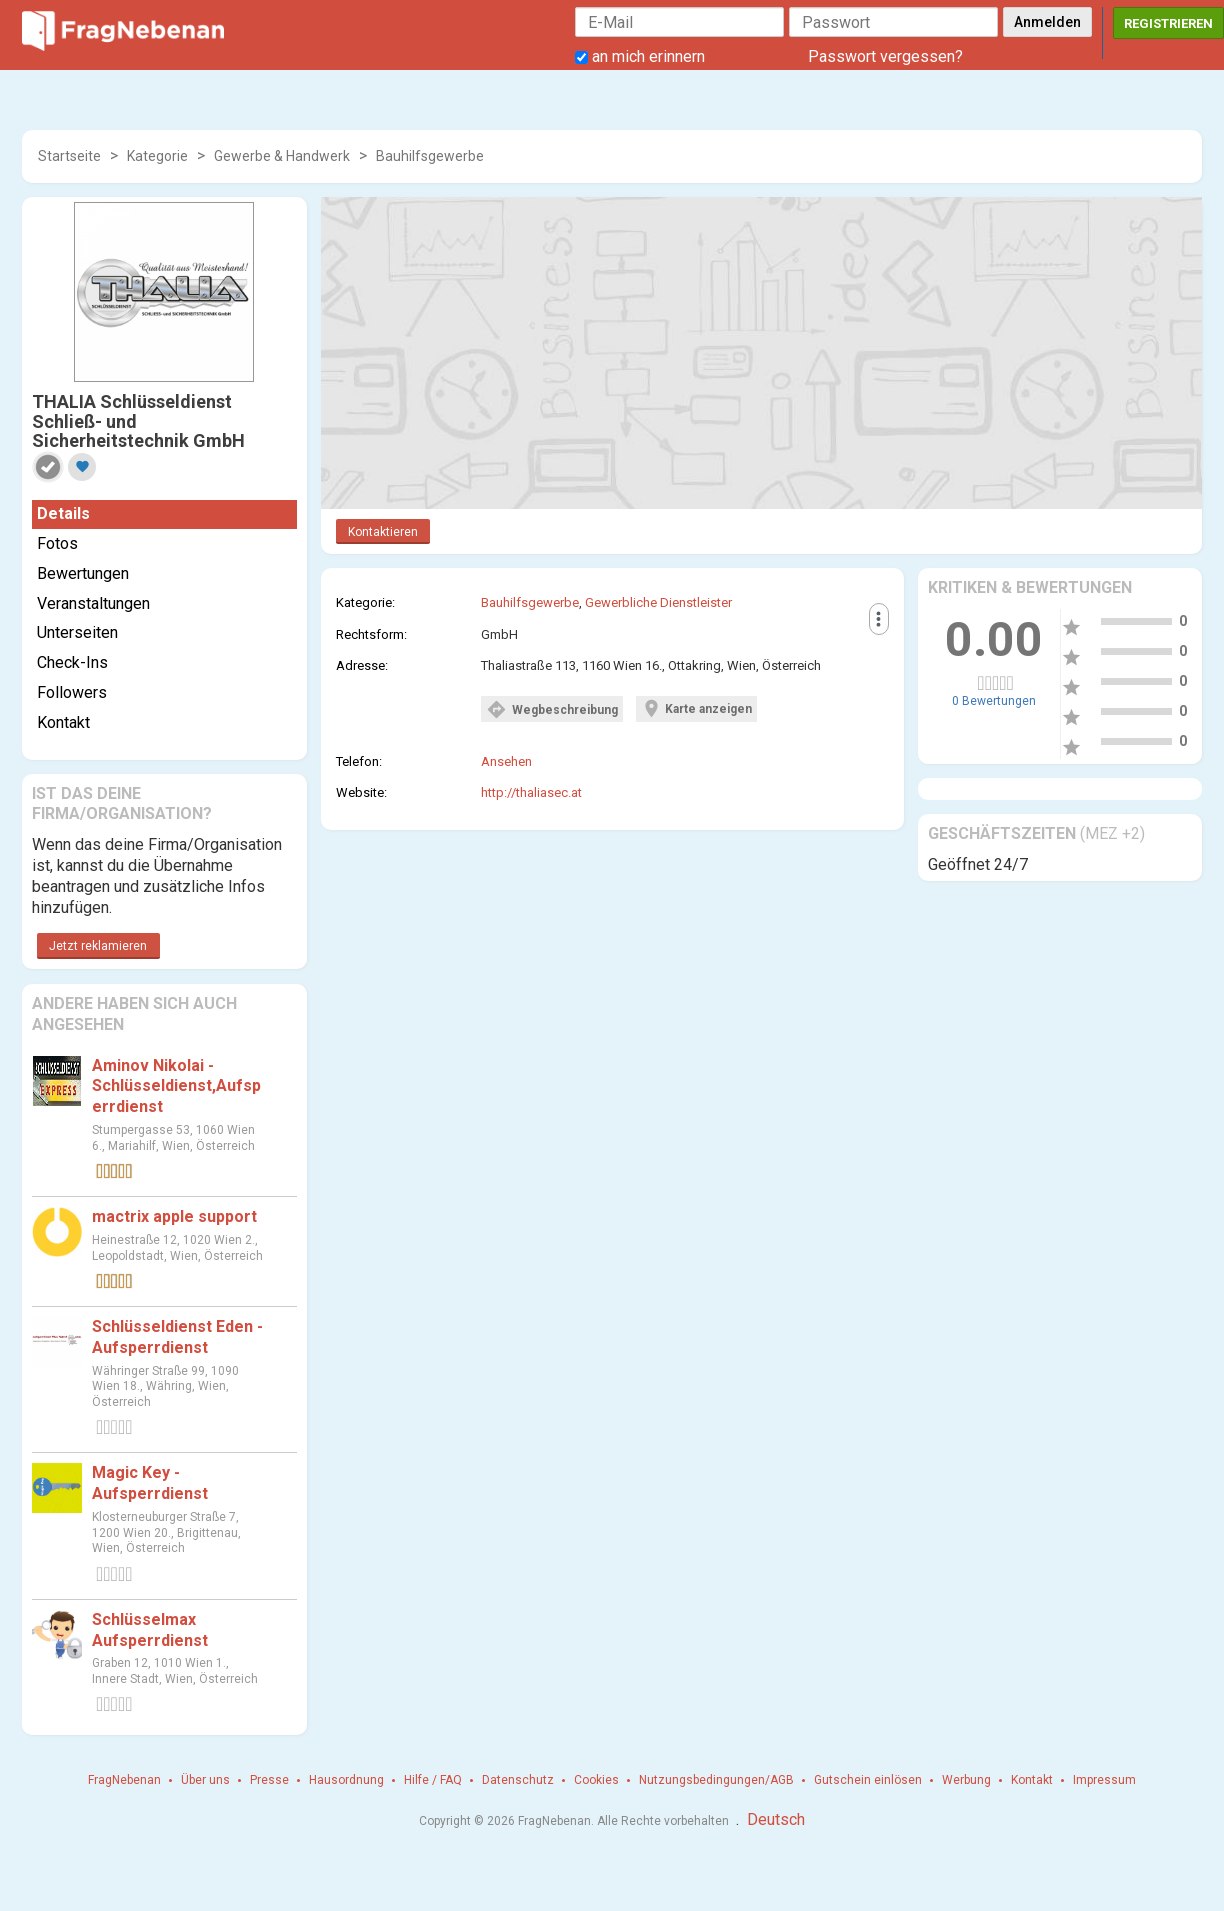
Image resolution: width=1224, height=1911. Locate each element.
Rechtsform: (371, 634)
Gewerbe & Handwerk (282, 156)
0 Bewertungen (994, 701)
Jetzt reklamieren (98, 946)
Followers (72, 692)
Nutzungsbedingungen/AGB (716, 1780)
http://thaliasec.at (531, 792)
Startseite (69, 156)
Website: (361, 792)
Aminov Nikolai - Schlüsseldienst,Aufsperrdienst (176, 1086)
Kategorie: (365, 602)
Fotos (57, 543)
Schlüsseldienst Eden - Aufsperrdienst (177, 1337)
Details (63, 513)
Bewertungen (83, 573)
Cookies (596, 1780)
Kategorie (157, 156)
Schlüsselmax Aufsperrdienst (150, 1630)
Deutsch (776, 1819)
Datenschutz (518, 1780)
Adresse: (362, 665)
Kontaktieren (383, 532)
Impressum (1104, 1780)
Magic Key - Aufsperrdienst (150, 1483)
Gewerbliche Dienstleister (658, 602)
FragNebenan (124, 1780)
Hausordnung (346, 1780)
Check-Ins (72, 662)
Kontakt (63, 722)
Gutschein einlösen (868, 1780)
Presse (269, 1780)
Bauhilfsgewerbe (430, 156)
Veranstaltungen (93, 603)
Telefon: (359, 761)
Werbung (966, 1780)
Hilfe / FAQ (433, 1780)
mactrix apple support (174, 1216)
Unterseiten (77, 632)
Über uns (205, 1780)
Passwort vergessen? (885, 56)
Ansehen (506, 761)
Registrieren (1168, 23)
